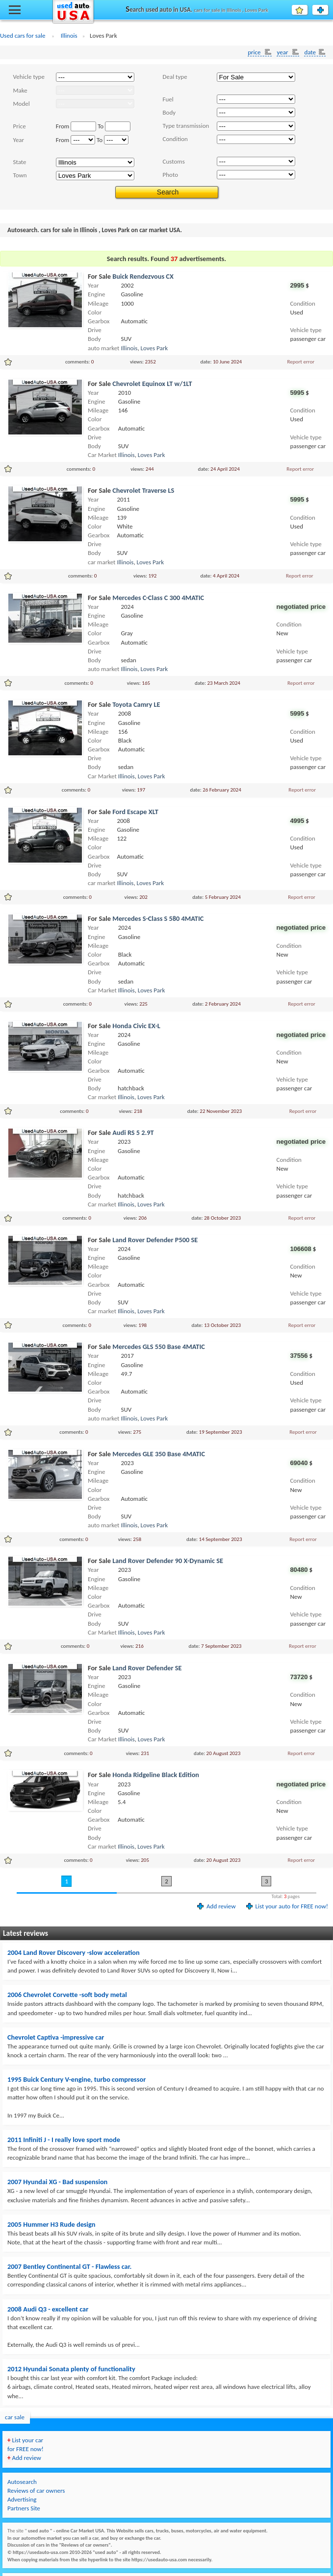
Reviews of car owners (36, 2490)
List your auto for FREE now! (292, 1906)
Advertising (21, 2499)
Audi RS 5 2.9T (133, 1132)
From (63, 126)
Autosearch (22, 2481)
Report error (300, 361)
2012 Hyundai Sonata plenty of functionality (71, 2368)
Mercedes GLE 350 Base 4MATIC (158, 1453)
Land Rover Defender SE (146, 1667)
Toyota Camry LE (136, 704)
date (310, 52)
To (100, 126)
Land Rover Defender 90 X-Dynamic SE (167, 1560)
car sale (15, 2417)
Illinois (129, 348)
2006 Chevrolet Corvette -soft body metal (67, 1994)
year (283, 52)
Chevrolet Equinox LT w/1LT (152, 383)
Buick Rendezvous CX (143, 276)
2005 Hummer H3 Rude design (51, 2224)
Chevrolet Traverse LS (143, 490)
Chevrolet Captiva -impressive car (55, 2037)
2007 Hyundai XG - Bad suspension (57, 2181)
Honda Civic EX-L (136, 1025)
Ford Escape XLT (135, 811)
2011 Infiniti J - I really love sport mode (63, 2139)
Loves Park (154, 348)
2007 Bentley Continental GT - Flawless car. (69, 2266)
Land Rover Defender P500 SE (155, 1239)
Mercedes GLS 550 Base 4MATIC (158, 1346)
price (255, 52)
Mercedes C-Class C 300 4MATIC (158, 597)
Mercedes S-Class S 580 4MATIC (158, 918)
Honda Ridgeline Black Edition (155, 1774)
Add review (220, 1906)
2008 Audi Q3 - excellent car (47, 2309)
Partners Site (23, 2508)
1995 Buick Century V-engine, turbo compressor (76, 2079)
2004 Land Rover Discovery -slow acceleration (73, 1952)
